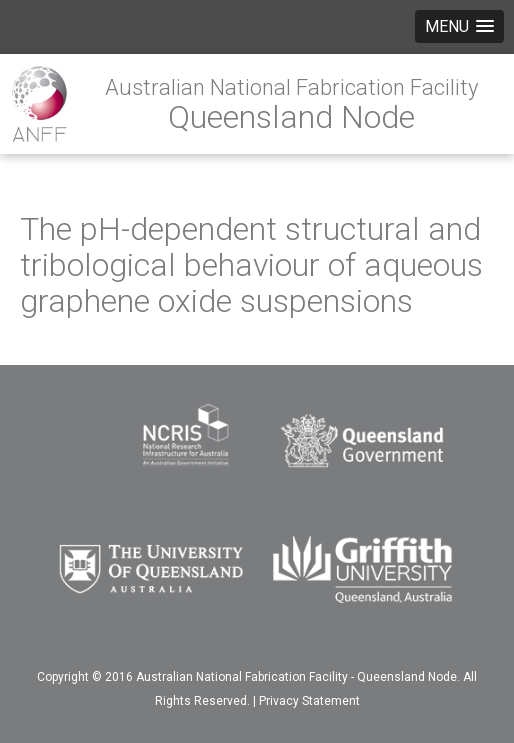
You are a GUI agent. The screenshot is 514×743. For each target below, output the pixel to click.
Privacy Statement (309, 701)
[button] (459, 26)
